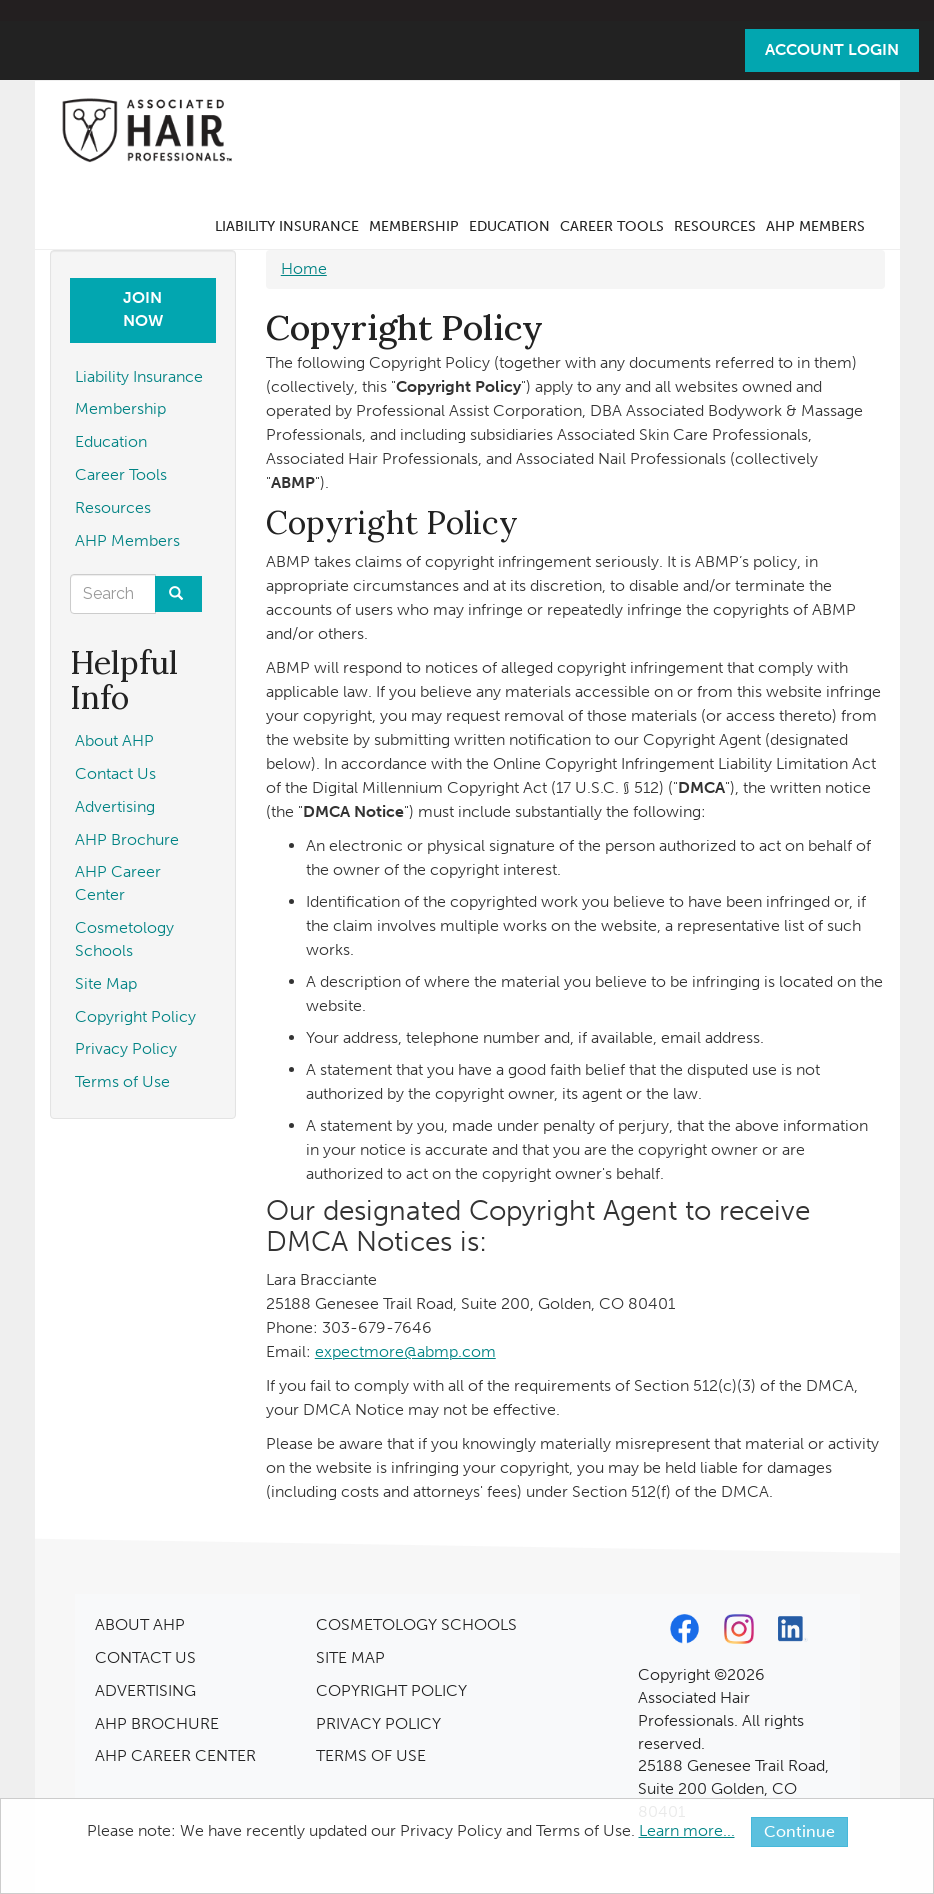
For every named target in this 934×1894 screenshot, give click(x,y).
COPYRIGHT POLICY (391, 1690)
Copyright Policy (135, 1016)
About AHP (114, 740)
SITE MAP (350, 1657)
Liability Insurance (287, 226)
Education (509, 226)
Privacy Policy (126, 1048)
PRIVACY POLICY (378, 1723)
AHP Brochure (127, 839)
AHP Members (815, 226)
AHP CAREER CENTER (175, 1755)
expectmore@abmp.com (405, 1351)
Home (304, 268)
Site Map (106, 983)
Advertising (115, 806)
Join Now (143, 309)
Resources (715, 226)
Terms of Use (122, 1081)
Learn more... (687, 1830)
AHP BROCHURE (157, 1723)
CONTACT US (145, 1657)
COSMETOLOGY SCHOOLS (416, 1624)
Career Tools (612, 226)
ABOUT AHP (140, 1624)
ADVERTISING (145, 1690)
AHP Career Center (118, 883)
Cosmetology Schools (124, 939)
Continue (799, 1831)
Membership (414, 226)
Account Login (832, 49)
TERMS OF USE (371, 1755)
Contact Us (115, 773)
